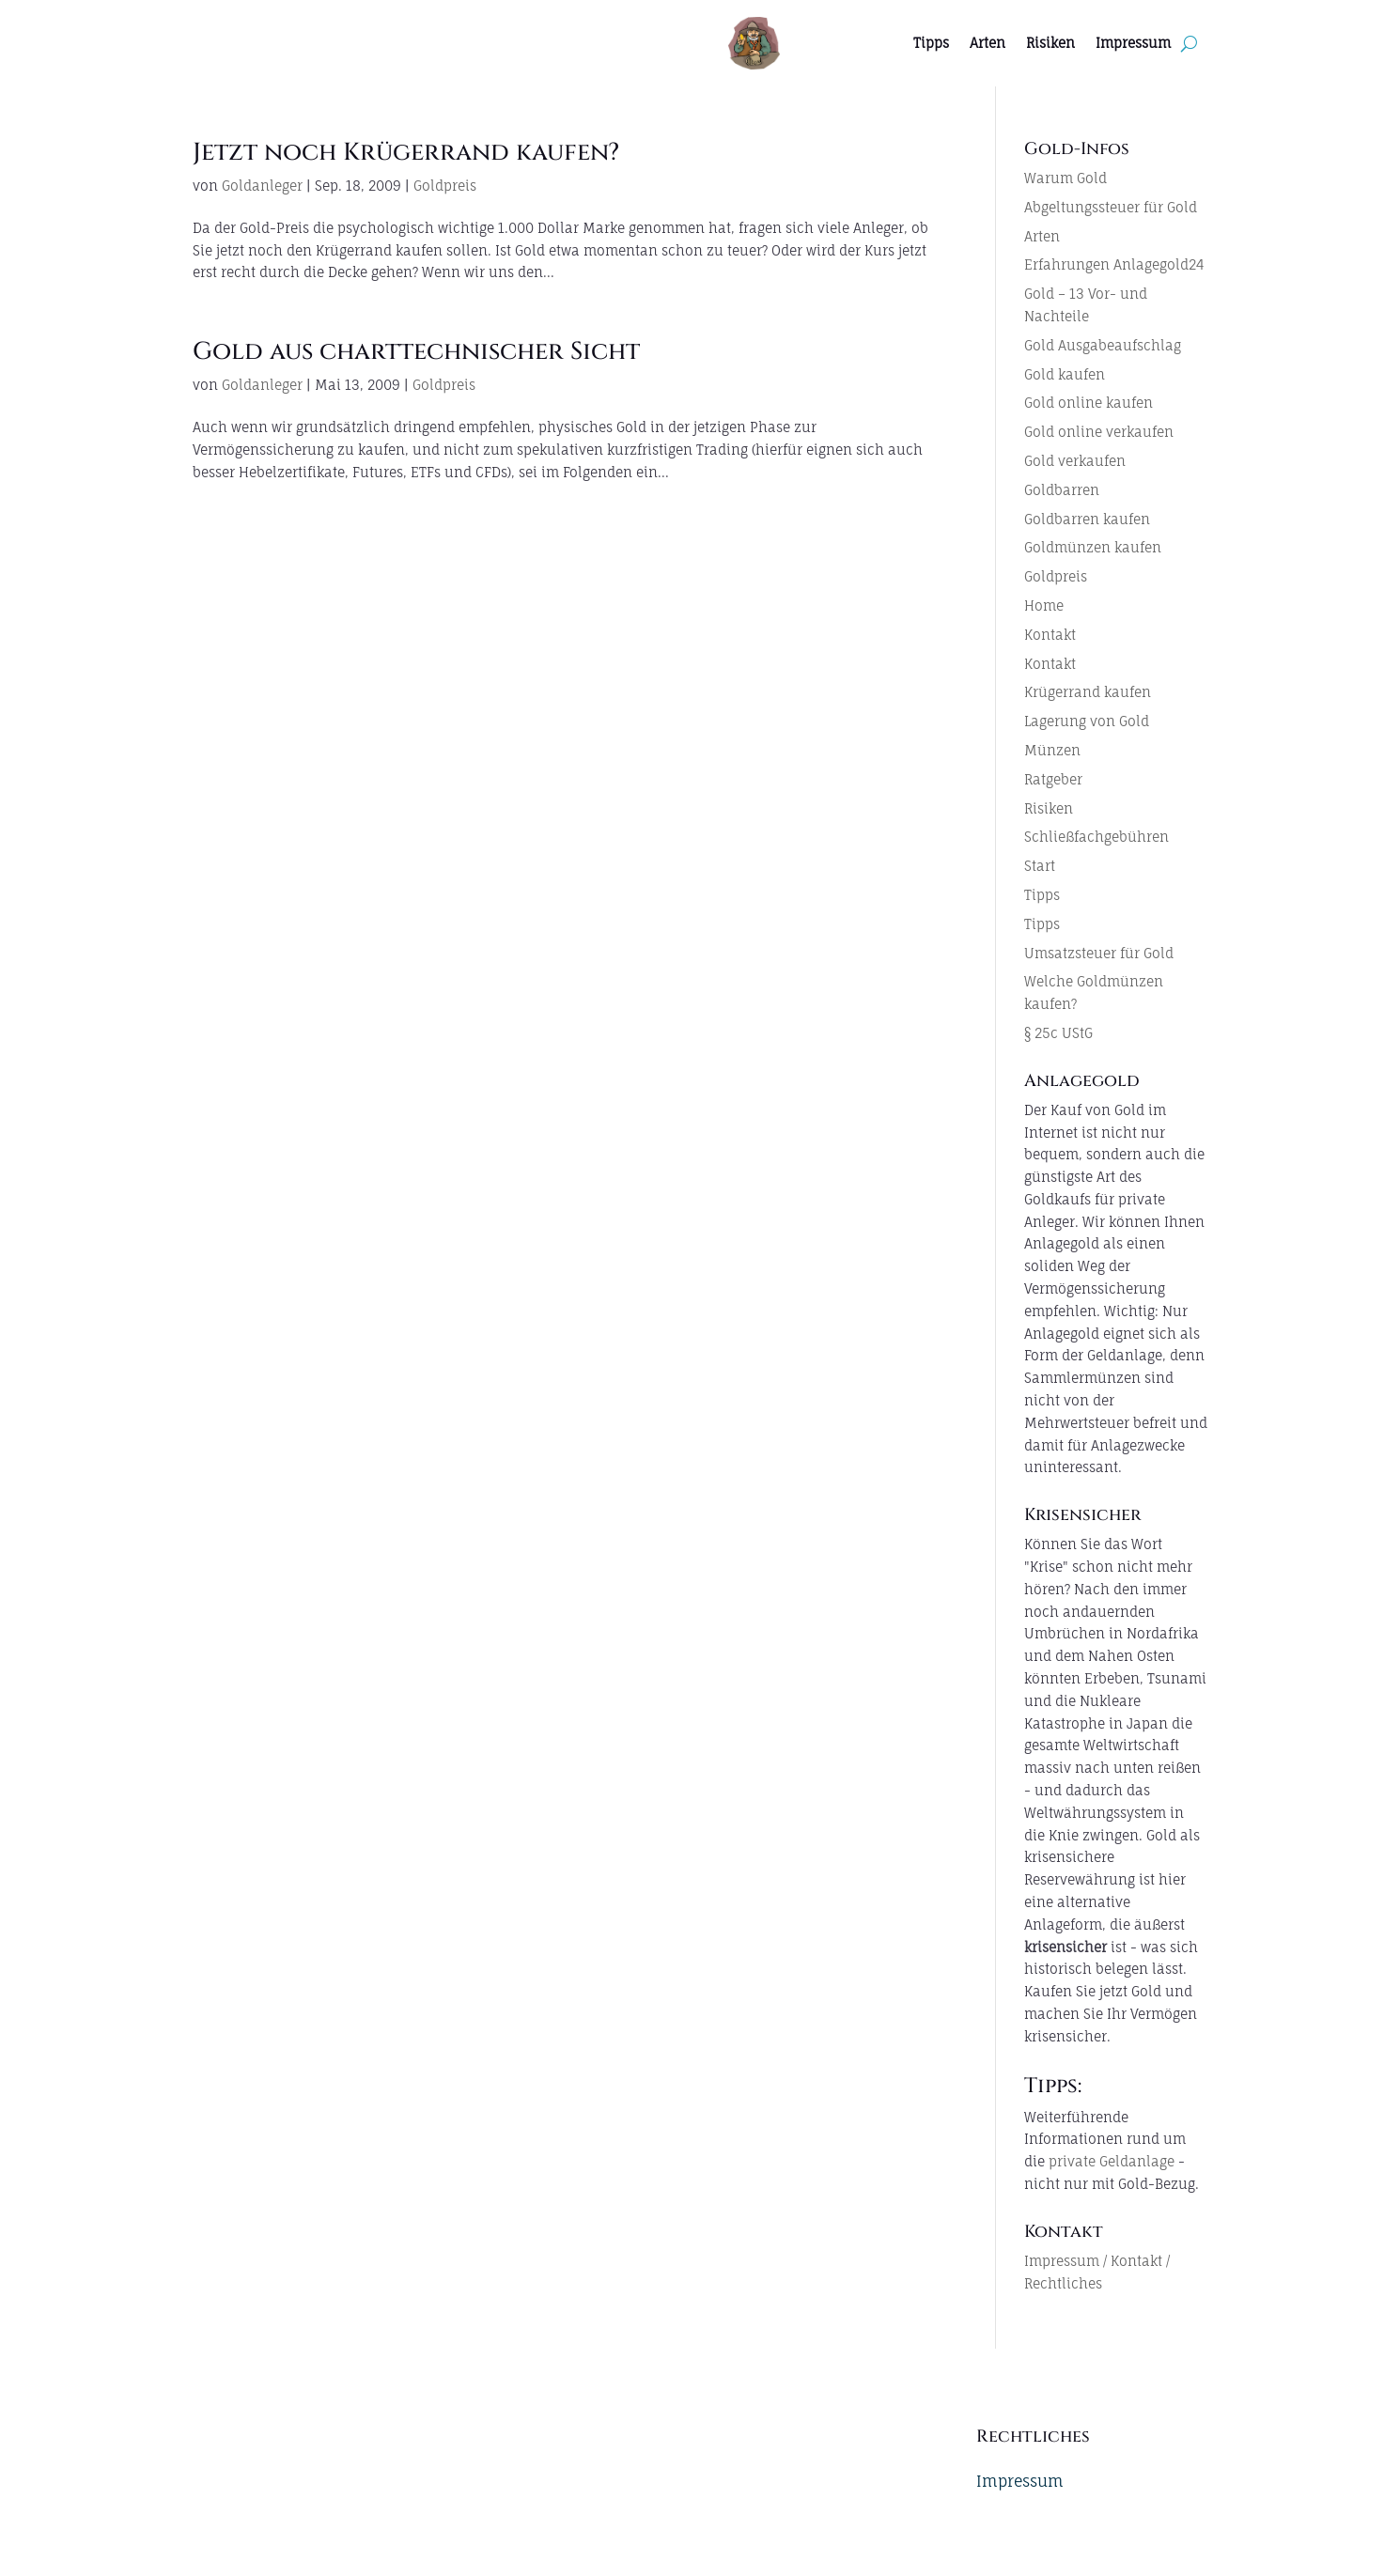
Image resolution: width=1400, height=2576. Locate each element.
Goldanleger (262, 186)
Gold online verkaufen (1099, 432)
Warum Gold (1065, 178)
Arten (987, 43)
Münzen (1052, 750)
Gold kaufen (1064, 374)
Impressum (1133, 43)
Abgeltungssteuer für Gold (1110, 207)
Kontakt (1050, 635)
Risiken (1050, 43)
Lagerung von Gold (1086, 721)
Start (1039, 866)
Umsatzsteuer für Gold (1099, 953)
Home (1044, 605)
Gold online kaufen (1088, 403)
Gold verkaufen (1075, 461)
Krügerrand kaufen (1087, 692)
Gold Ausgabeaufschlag (1102, 345)
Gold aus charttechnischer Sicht (416, 351)
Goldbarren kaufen (1087, 519)
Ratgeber (1053, 779)
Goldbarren (1061, 490)
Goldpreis (444, 186)
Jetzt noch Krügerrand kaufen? (406, 152)
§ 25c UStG (1058, 1033)
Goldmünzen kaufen (1092, 547)
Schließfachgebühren (1096, 837)
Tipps (931, 43)
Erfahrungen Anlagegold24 (1114, 264)
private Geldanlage (1111, 2161)
